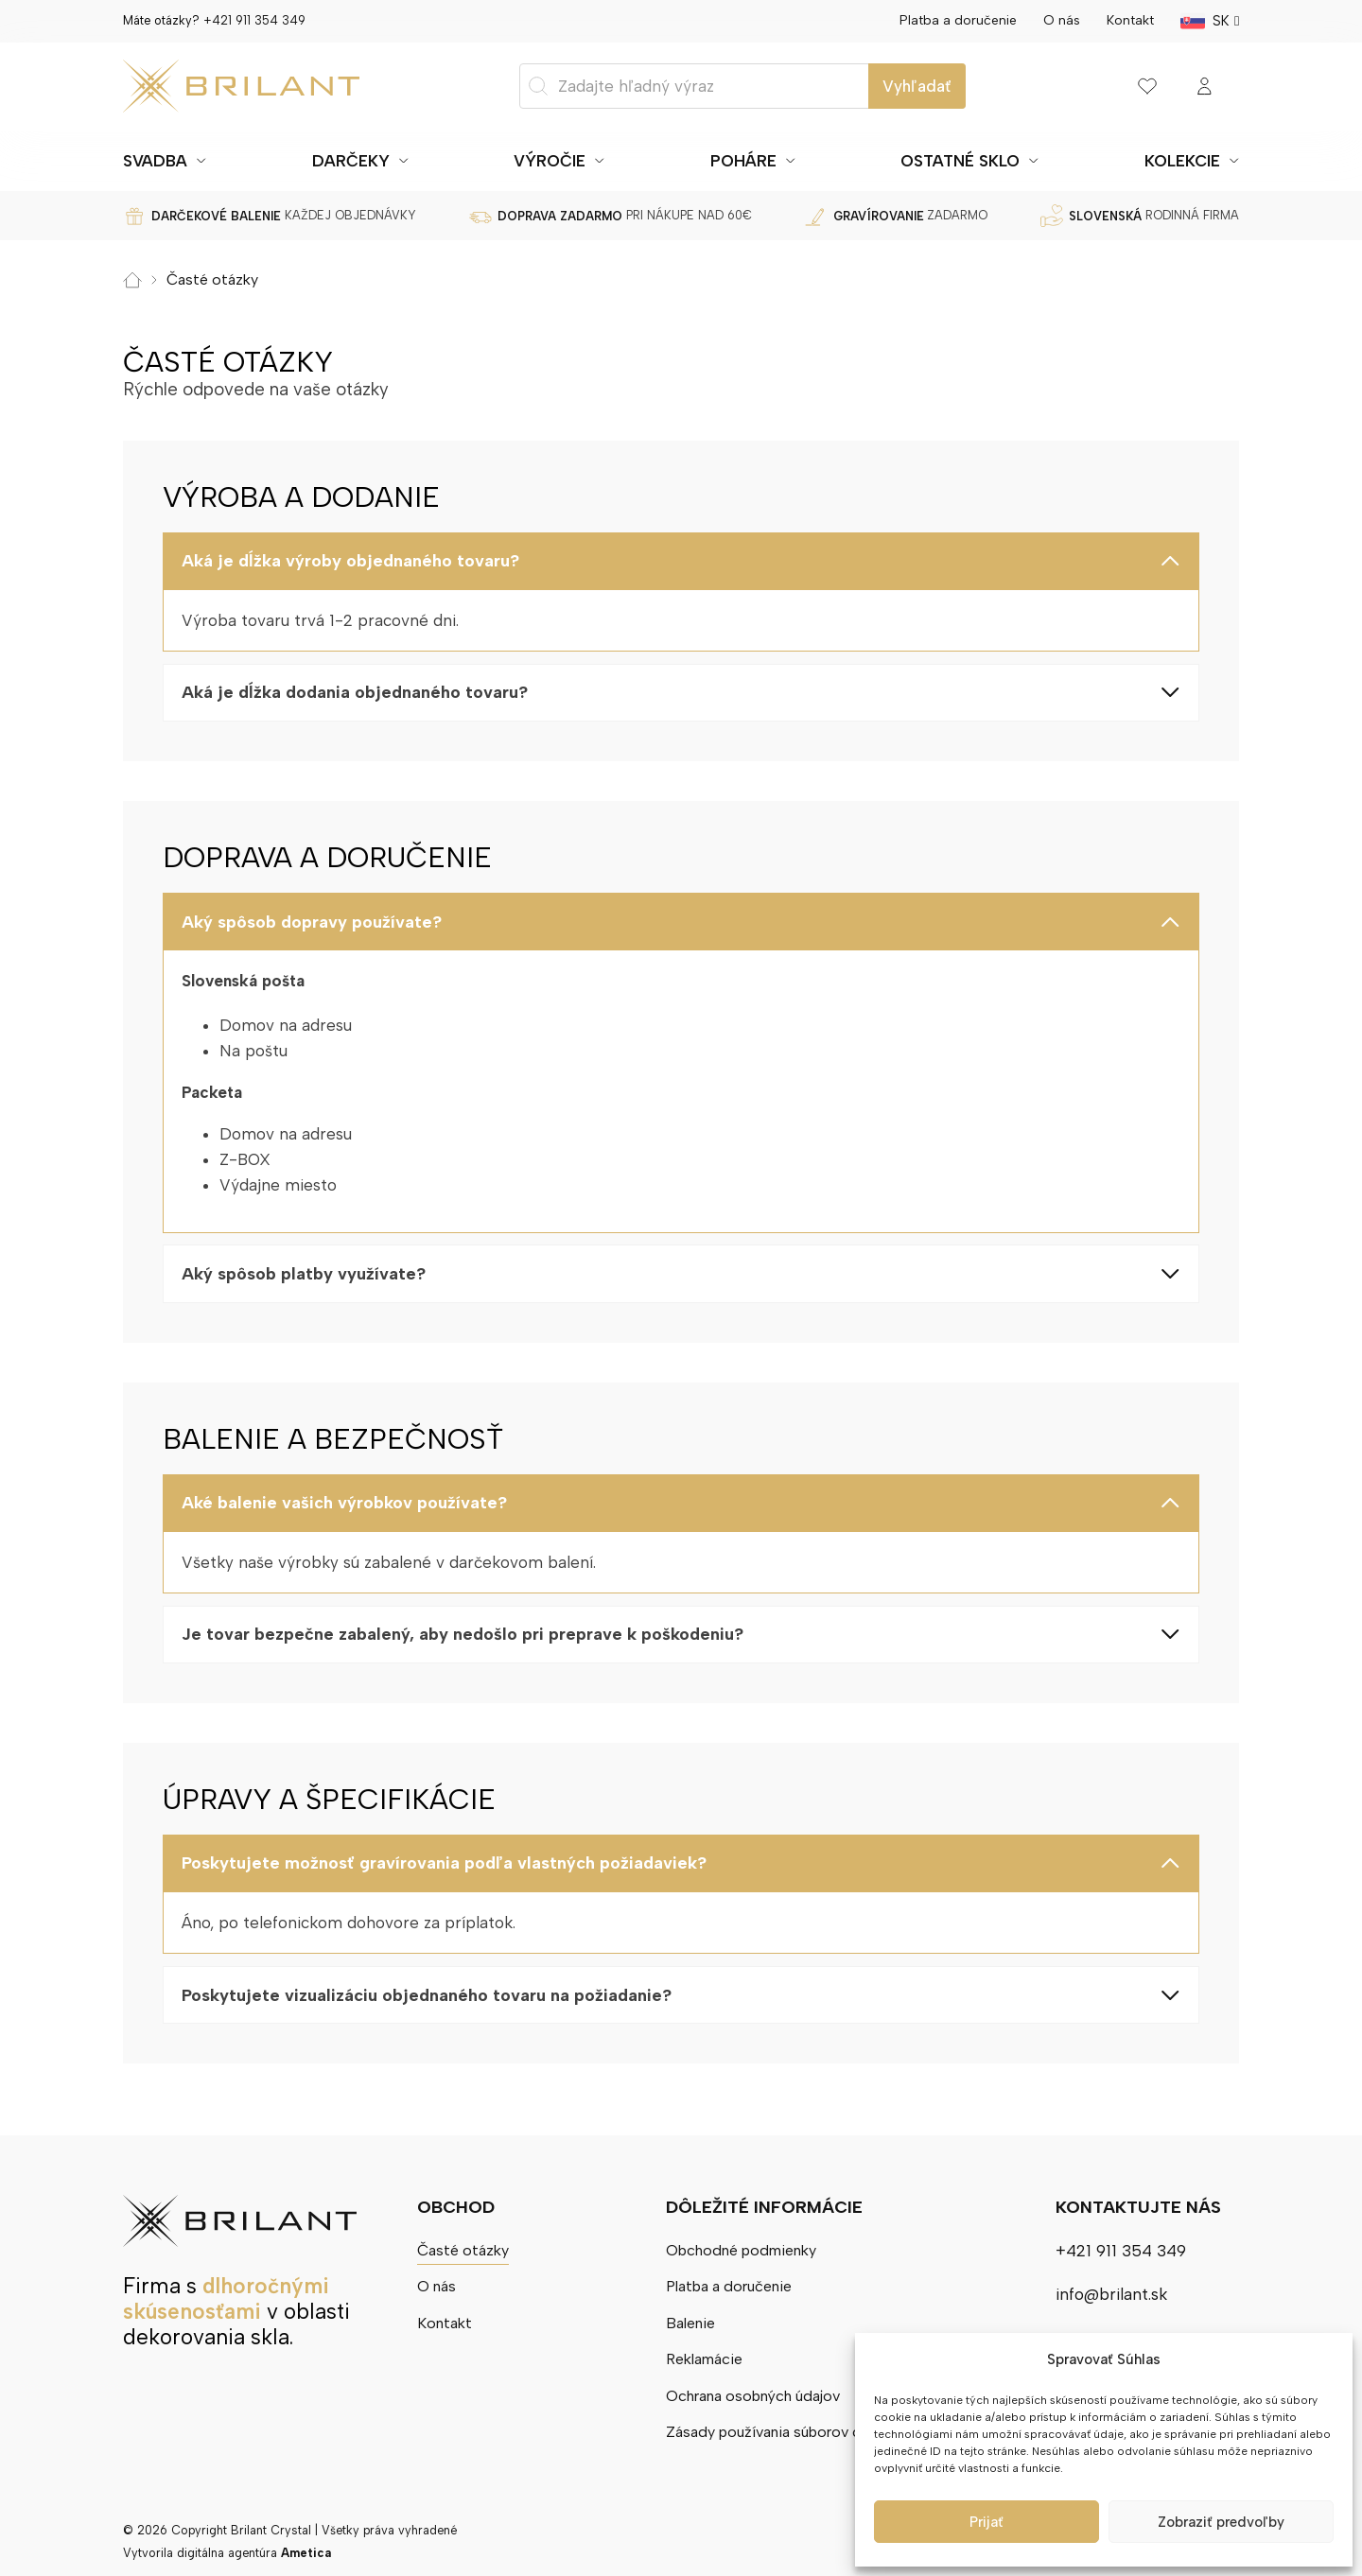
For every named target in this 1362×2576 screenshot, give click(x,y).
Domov (132, 279)
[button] (681, 561)
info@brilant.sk (1111, 2288)
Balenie (685, 2319)
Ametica (306, 2553)
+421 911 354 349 (254, 20)
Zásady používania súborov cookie (785, 2431)
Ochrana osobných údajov (755, 2394)
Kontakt (1130, 20)
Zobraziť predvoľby (1221, 2522)
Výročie (549, 160)
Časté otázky (466, 2245)
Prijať (986, 2522)
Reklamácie (701, 2357)
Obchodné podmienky (742, 2245)
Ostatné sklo (960, 160)
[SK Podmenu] (1236, 21)
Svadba (155, 160)
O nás (1061, 20)
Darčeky (351, 160)
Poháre (743, 160)
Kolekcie (1182, 160)
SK (1221, 20)
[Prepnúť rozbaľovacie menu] (201, 161)
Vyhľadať (917, 86)
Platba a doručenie (958, 20)
